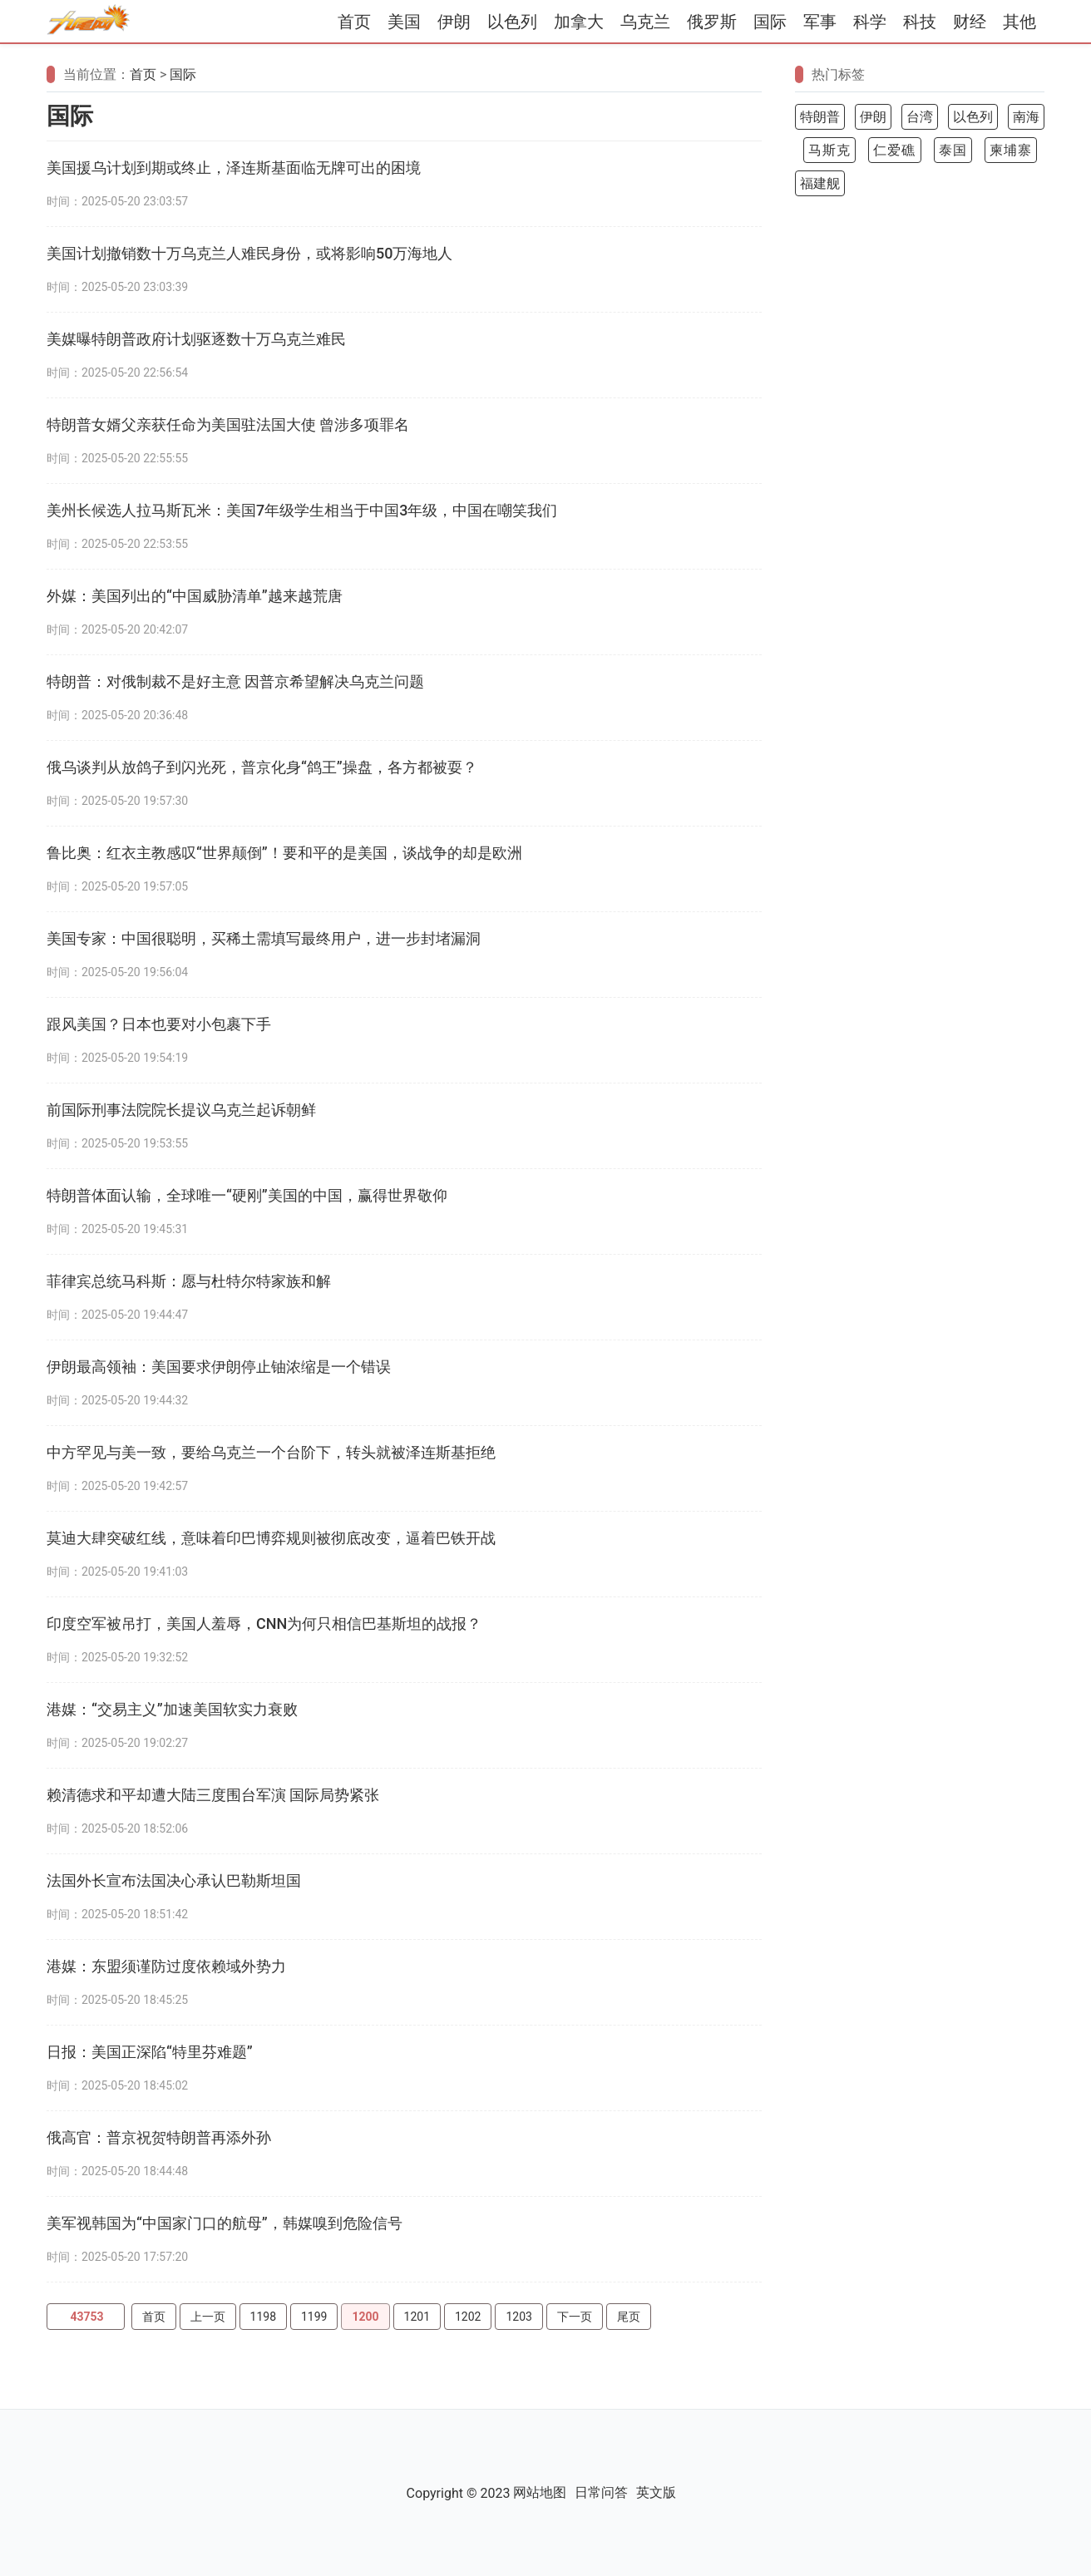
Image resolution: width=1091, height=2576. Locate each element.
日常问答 (601, 2492)
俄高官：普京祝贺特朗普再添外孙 (159, 2137)
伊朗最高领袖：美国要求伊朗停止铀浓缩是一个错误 (219, 1366)
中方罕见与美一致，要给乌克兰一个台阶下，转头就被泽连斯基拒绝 (271, 1452)
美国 (404, 22)
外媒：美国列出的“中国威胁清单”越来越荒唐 (195, 596)
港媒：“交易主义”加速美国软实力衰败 (172, 1709)
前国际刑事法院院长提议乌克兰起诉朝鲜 (181, 1109)
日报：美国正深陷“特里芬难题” (150, 2051)
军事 (820, 22)
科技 (919, 22)
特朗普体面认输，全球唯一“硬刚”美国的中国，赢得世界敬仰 (247, 1195)
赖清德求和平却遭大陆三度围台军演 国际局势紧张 (213, 1795)
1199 (314, 2316)
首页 (354, 22)
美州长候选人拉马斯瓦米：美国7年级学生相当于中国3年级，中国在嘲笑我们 (302, 510)
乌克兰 (645, 22)
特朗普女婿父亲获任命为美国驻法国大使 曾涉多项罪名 (228, 424)
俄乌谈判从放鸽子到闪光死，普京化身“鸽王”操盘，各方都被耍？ (262, 767)
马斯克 (829, 150)
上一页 (207, 2316)
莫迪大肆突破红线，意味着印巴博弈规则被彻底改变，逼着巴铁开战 (271, 1538)
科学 (869, 22)
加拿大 (579, 22)
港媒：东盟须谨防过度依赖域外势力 (166, 1966)
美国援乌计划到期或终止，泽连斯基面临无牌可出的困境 (234, 167)
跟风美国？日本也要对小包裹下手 (159, 1024)
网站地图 (539, 2492)
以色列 (512, 22)
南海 (1026, 117)
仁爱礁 (894, 150)
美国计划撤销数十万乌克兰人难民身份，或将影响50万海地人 (249, 253)
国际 (770, 22)
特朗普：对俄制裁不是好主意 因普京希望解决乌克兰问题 (235, 681)
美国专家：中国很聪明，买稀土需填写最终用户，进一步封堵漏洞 (264, 938)
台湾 (919, 117)
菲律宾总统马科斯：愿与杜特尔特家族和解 (189, 1281)
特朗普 (820, 117)
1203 (518, 2316)
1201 (417, 2316)
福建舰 (820, 183)
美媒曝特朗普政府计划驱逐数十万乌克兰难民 (196, 339)
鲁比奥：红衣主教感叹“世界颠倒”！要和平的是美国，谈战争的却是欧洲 (284, 852)
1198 (263, 2316)
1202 (468, 2316)
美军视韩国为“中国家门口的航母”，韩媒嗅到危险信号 (224, 2223)
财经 (969, 22)
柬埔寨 (1011, 150)
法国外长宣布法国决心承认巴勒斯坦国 (174, 1880)
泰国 (953, 150)
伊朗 (454, 22)
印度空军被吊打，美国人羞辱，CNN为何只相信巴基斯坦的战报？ (264, 1623)
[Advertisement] (919, 470)
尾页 (628, 2316)
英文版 (656, 2492)
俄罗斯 (712, 22)
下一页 (574, 2316)
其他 (1019, 22)
